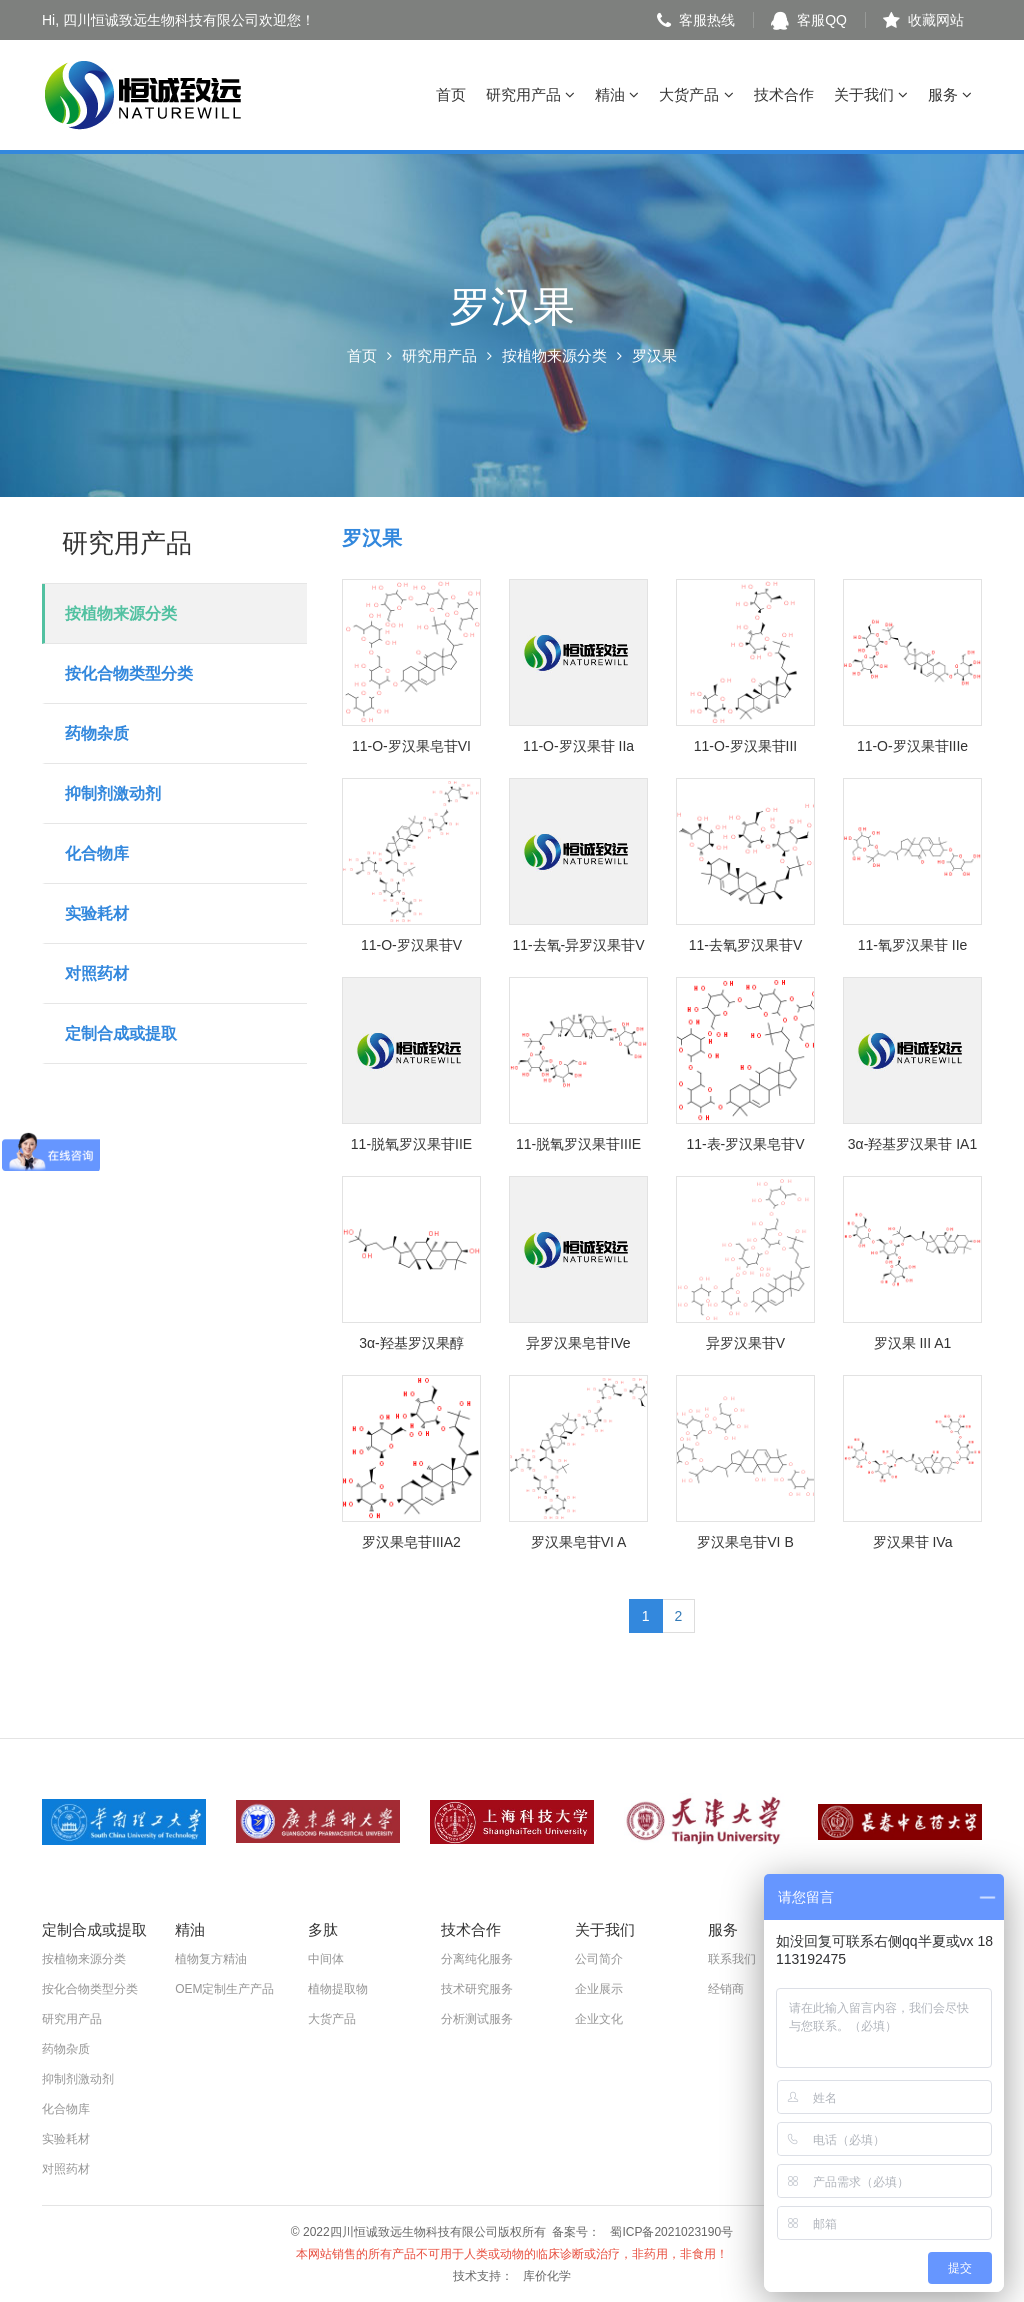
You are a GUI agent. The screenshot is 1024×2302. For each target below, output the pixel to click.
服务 (950, 94)
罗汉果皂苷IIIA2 (411, 1542)
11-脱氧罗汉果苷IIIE (578, 1144)
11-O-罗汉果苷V (411, 945)
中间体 (326, 1959)
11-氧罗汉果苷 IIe (913, 945)
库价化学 (547, 2276)
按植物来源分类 (554, 355)
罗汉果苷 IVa (913, 1542)
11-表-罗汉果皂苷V (745, 1144)
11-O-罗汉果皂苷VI (411, 746)
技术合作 (784, 94)
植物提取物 (338, 1989)
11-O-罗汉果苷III (745, 746)
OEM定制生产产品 (224, 1989)
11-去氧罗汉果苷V (746, 945)
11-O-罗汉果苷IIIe (912, 746)
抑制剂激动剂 (113, 793)
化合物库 (97, 853)
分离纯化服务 (477, 1959)
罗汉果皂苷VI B (745, 1542)
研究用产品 (530, 94)
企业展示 (599, 1989)
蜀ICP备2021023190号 (671, 2232)
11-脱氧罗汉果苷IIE (411, 1144)
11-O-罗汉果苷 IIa (578, 746)
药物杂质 (97, 733)
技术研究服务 (477, 1989)
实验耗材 (97, 913)
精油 (617, 94)
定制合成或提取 (121, 1033)
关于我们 (871, 94)
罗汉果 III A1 (913, 1343)
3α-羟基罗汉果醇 (411, 1343)
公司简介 (599, 1959)
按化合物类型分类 (129, 673)
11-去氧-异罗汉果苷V (578, 945)
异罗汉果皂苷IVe (578, 1343)
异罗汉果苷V (745, 1343)
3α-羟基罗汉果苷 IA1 (912, 1144)
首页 (451, 94)
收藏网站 (923, 20)
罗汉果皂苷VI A (579, 1542)
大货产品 (696, 94)
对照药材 (97, 973)
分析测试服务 (477, 2019)
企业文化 (599, 2019)
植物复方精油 (211, 1959)
